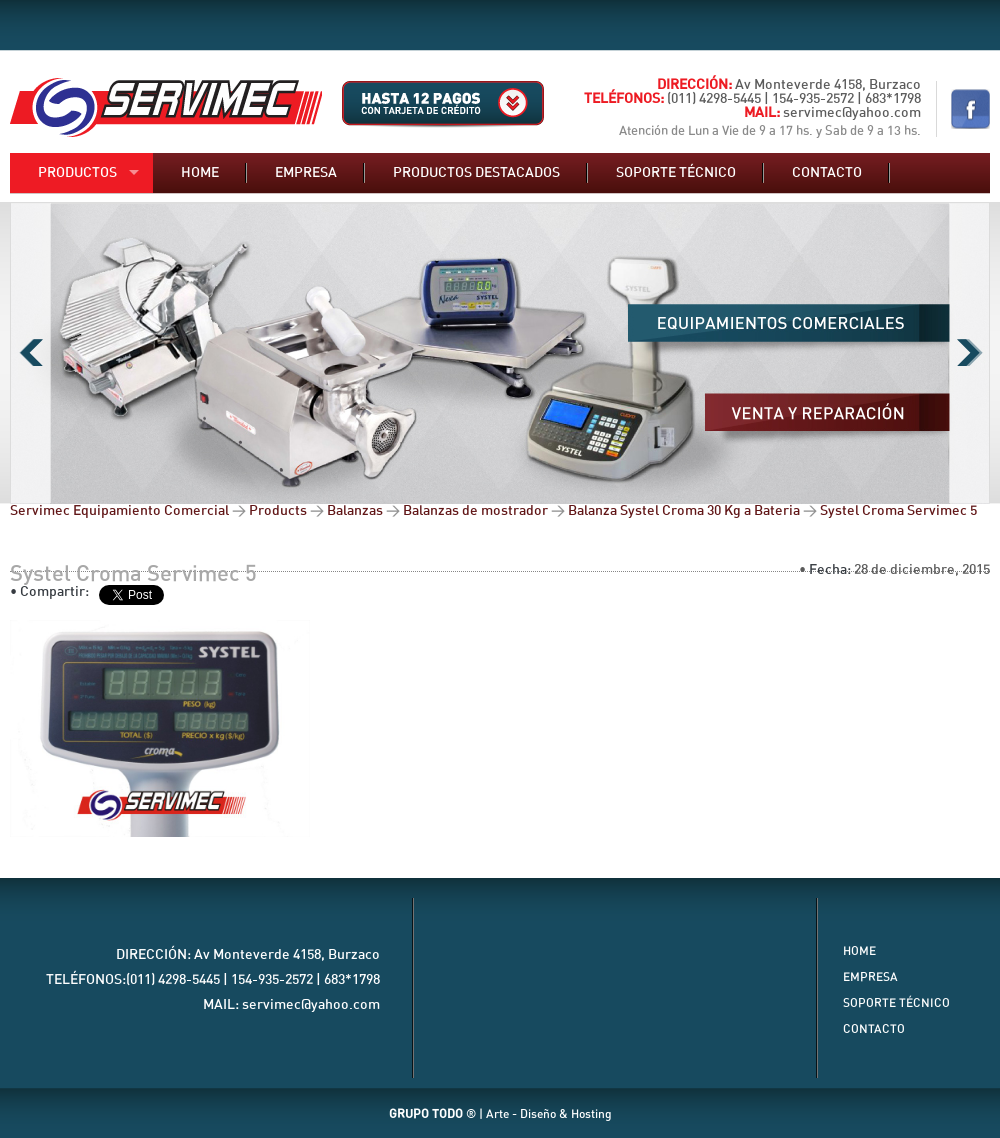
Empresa (306, 173)
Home (200, 173)
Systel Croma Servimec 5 (133, 574)
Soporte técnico (676, 173)
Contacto (827, 173)
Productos (77, 173)
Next (969, 353)
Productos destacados (476, 173)
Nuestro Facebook (970, 109)
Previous (30, 353)
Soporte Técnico (896, 1003)
